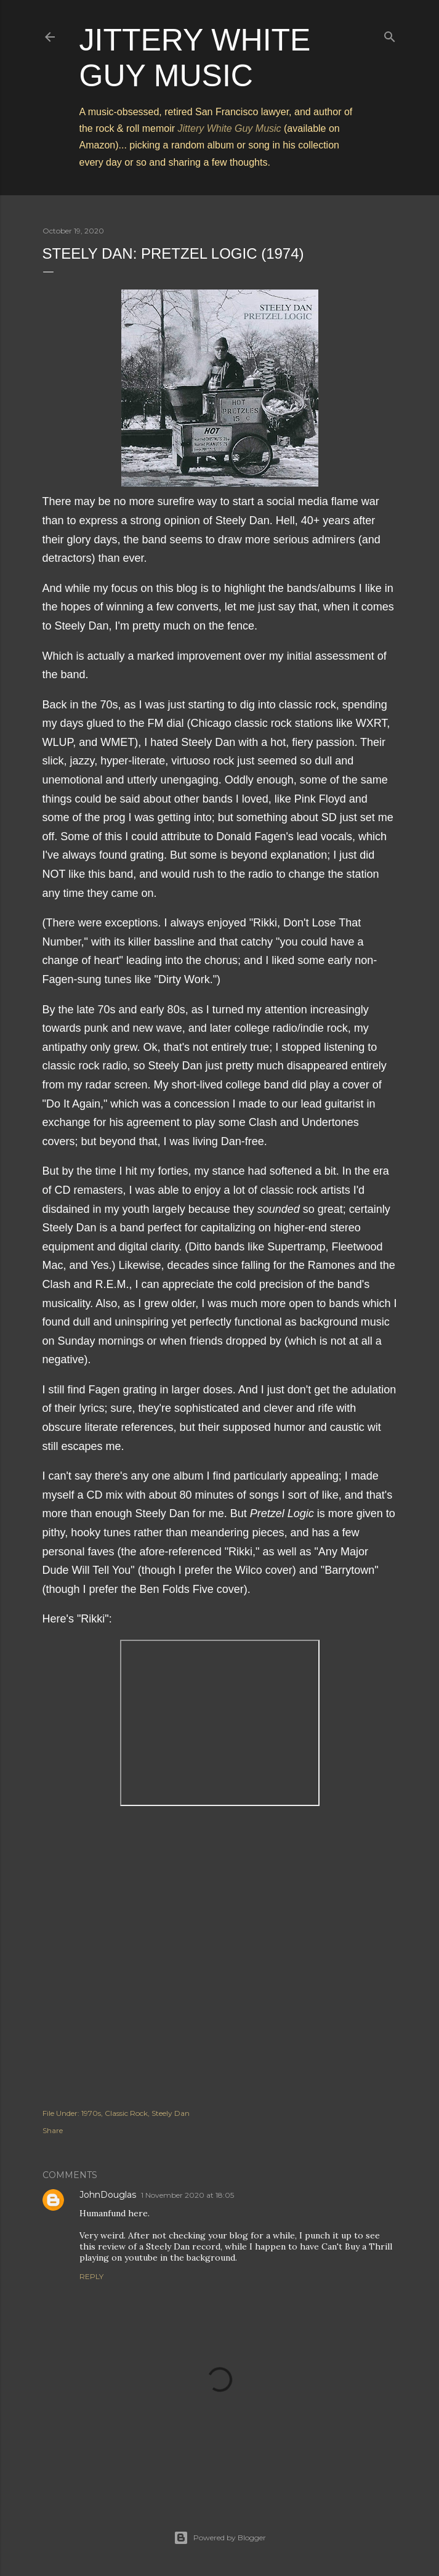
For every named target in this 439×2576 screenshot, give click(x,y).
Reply (91, 2276)
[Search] (389, 34)
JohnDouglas (107, 2194)
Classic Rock (126, 2113)
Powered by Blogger (220, 2537)
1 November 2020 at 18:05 (187, 2195)
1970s (91, 2113)
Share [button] (52, 2130)
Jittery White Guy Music (229, 128)
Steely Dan (170, 2113)
